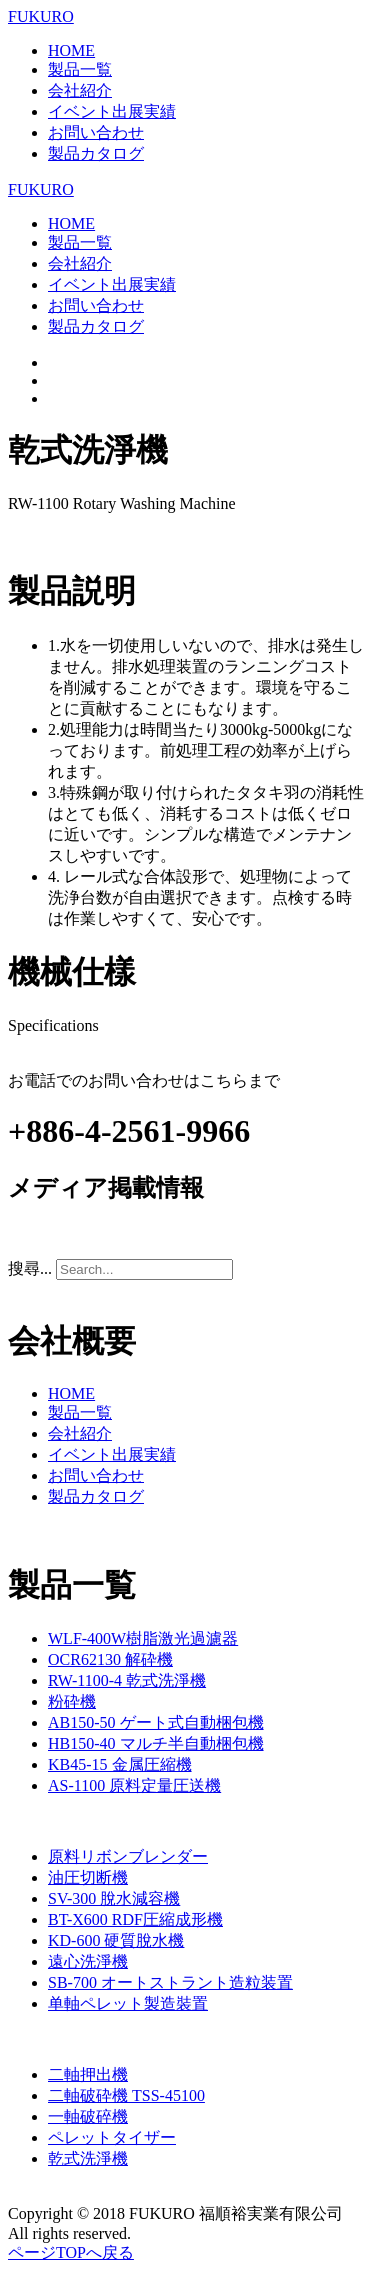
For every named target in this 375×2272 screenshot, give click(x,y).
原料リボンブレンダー (128, 1856)
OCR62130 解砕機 (110, 1659)
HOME (71, 50)
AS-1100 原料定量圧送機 (134, 1785)
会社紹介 (80, 90)
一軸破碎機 (88, 2116)
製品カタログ (96, 153)
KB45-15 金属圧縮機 (120, 1764)
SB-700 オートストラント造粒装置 (170, 1982)
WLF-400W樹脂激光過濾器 (143, 1638)
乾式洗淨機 (88, 2158)
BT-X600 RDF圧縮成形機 (135, 1919)
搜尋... (30, 1268)
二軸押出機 (88, 2074)
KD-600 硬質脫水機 (116, 1940)
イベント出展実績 (112, 111)
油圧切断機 (88, 1877)
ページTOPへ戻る (71, 2252)
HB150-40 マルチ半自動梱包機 (156, 1743)
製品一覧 (80, 69)
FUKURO (41, 16)
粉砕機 (72, 1701)
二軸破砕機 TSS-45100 (126, 2095)
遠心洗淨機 (88, 1961)
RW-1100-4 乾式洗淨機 (127, 1680)
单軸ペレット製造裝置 (128, 2003)
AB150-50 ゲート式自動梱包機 (156, 1722)
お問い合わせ (96, 132)
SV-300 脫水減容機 (114, 1898)
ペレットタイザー (112, 2137)
